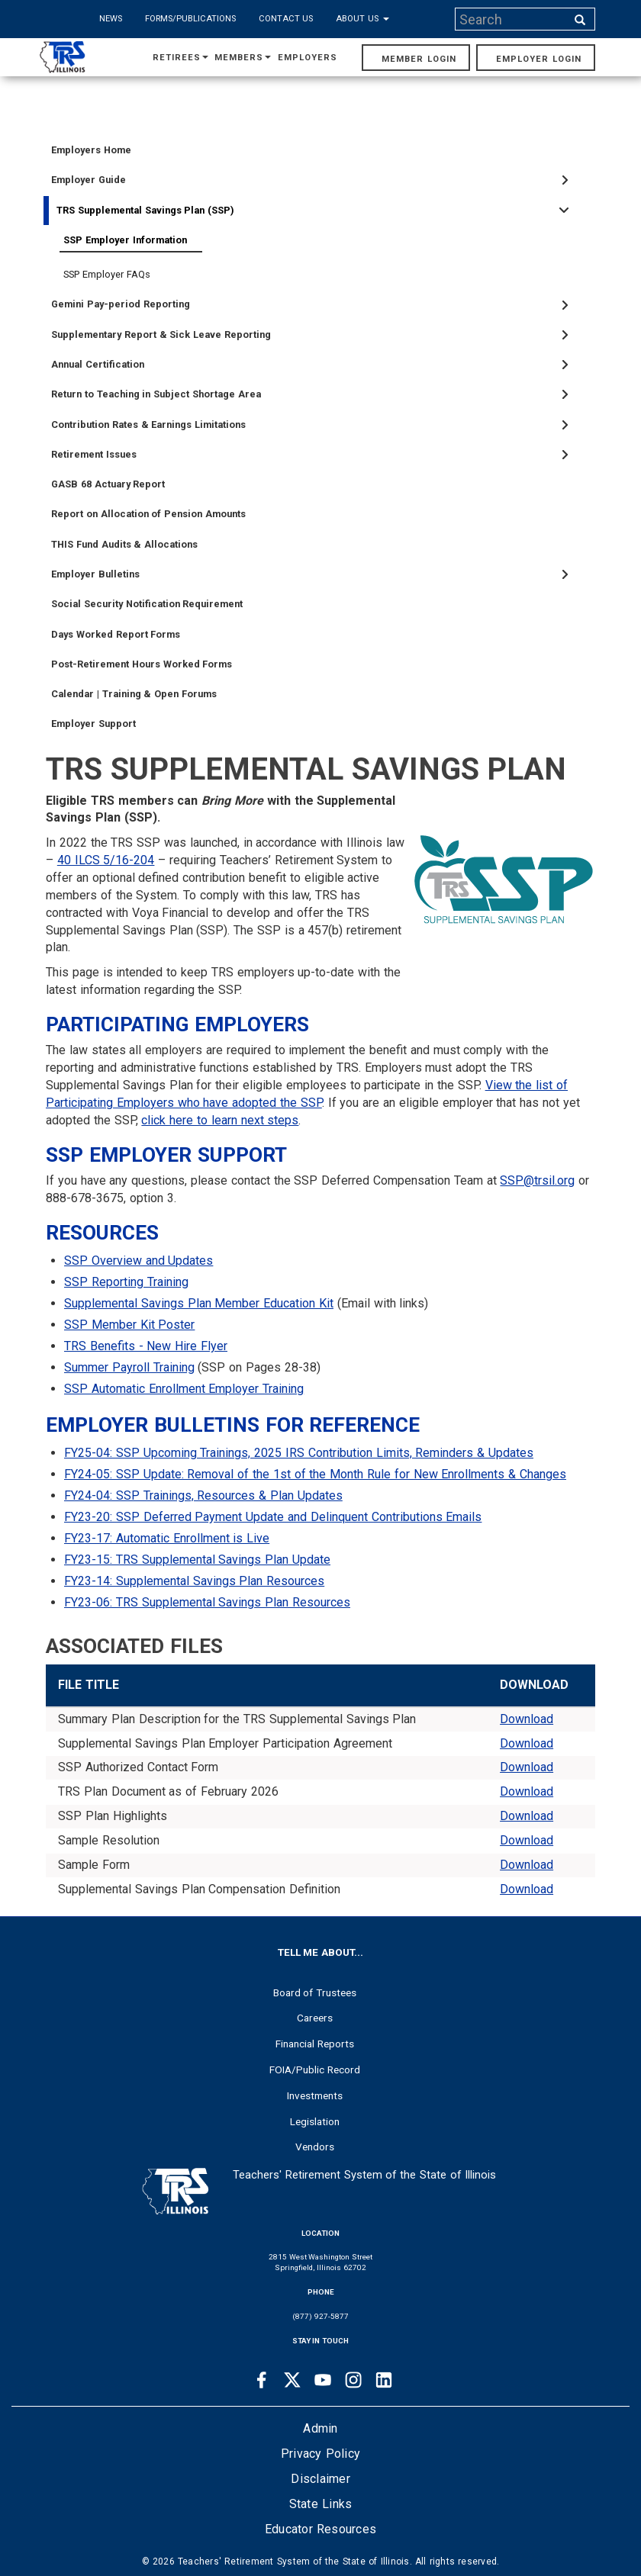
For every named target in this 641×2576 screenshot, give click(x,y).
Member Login (419, 59)
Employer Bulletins (95, 574)
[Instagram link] (353, 2380)
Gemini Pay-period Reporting (120, 304)
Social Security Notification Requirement (147, 603)
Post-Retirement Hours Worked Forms (141, 664)
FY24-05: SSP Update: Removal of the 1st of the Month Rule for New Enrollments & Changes (315, 1474)
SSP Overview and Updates (138, 1260)
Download (526, 1719)
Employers (307, 58)
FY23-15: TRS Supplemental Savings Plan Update (197, 1559)
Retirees (180, 58)
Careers (315, 2018)
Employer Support (93, 723)
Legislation (315, 2121)
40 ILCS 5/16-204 (106, 860)
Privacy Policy (320, 2453)
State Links (321, 2504)
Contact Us (286, 19)
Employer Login (538, 59)
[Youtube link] (323, 2380)
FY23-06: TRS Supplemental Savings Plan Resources (207, 1602)
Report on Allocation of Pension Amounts (148, 513)
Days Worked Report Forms (115, 634)
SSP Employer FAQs (106, 274)
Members (242, 58)
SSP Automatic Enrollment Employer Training (184, 1388)
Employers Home (91, 150)
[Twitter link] (292, 2380)
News (110, 19)
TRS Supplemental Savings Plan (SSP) (145, 210)
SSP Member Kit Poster (129, 1324)
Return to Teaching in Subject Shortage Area (156, 394)
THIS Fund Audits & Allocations (124, 544)
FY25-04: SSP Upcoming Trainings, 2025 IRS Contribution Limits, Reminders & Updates (298, 1453)
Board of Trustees (315, 1992)
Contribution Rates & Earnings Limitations (148, 424)
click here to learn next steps (219, 1120)
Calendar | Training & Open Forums (134, 693)
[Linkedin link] (384, 2380)
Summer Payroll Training (129, 1367)
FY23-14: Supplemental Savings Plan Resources (194, 1581)
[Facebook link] (262, 2380)
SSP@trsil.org (537, 1180)
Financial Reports (314, 2043)
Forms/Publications (190, 19)
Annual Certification (97, 364)
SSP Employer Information (125, 240)
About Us (362, 19)
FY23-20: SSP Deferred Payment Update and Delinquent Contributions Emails (273, 1517)
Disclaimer (320, 2478)
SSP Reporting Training (126, 1282)
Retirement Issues (94, 454)
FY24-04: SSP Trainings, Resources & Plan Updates (203, 1495)
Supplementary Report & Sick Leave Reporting (161, 334)
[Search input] (512, 19)
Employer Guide (88, 179)
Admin (320, 2428)
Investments (315, 2095)
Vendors (314, 2146)
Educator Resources (320, 2529)
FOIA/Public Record (314, 2069)
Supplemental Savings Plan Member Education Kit (198, 1303)
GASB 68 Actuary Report (108, 484)
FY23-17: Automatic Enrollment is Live (166, 1538)
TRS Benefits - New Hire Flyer (145, 1346)
